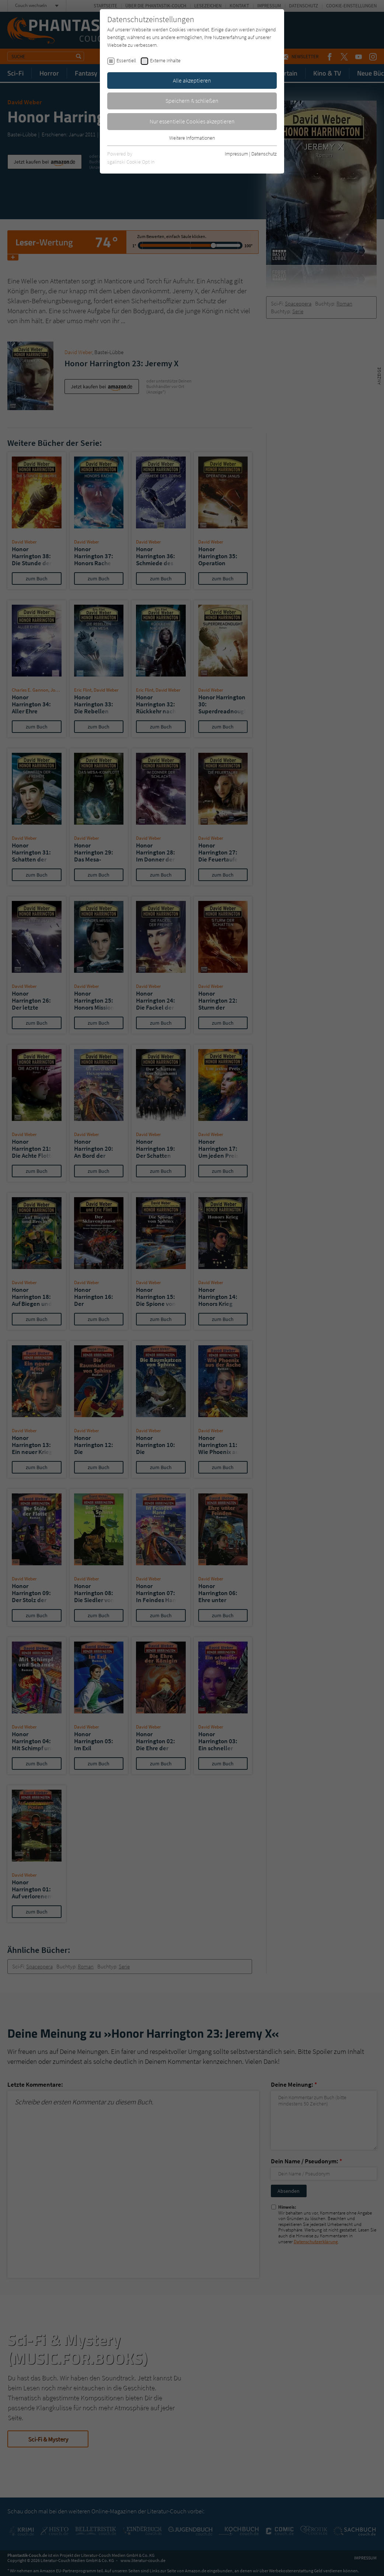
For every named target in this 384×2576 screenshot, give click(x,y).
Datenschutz (264, 153)
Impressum (236, 153)
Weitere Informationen (192, 137)
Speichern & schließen (192, 100)
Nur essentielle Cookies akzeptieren (192, 121)
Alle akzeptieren (192, 80)
